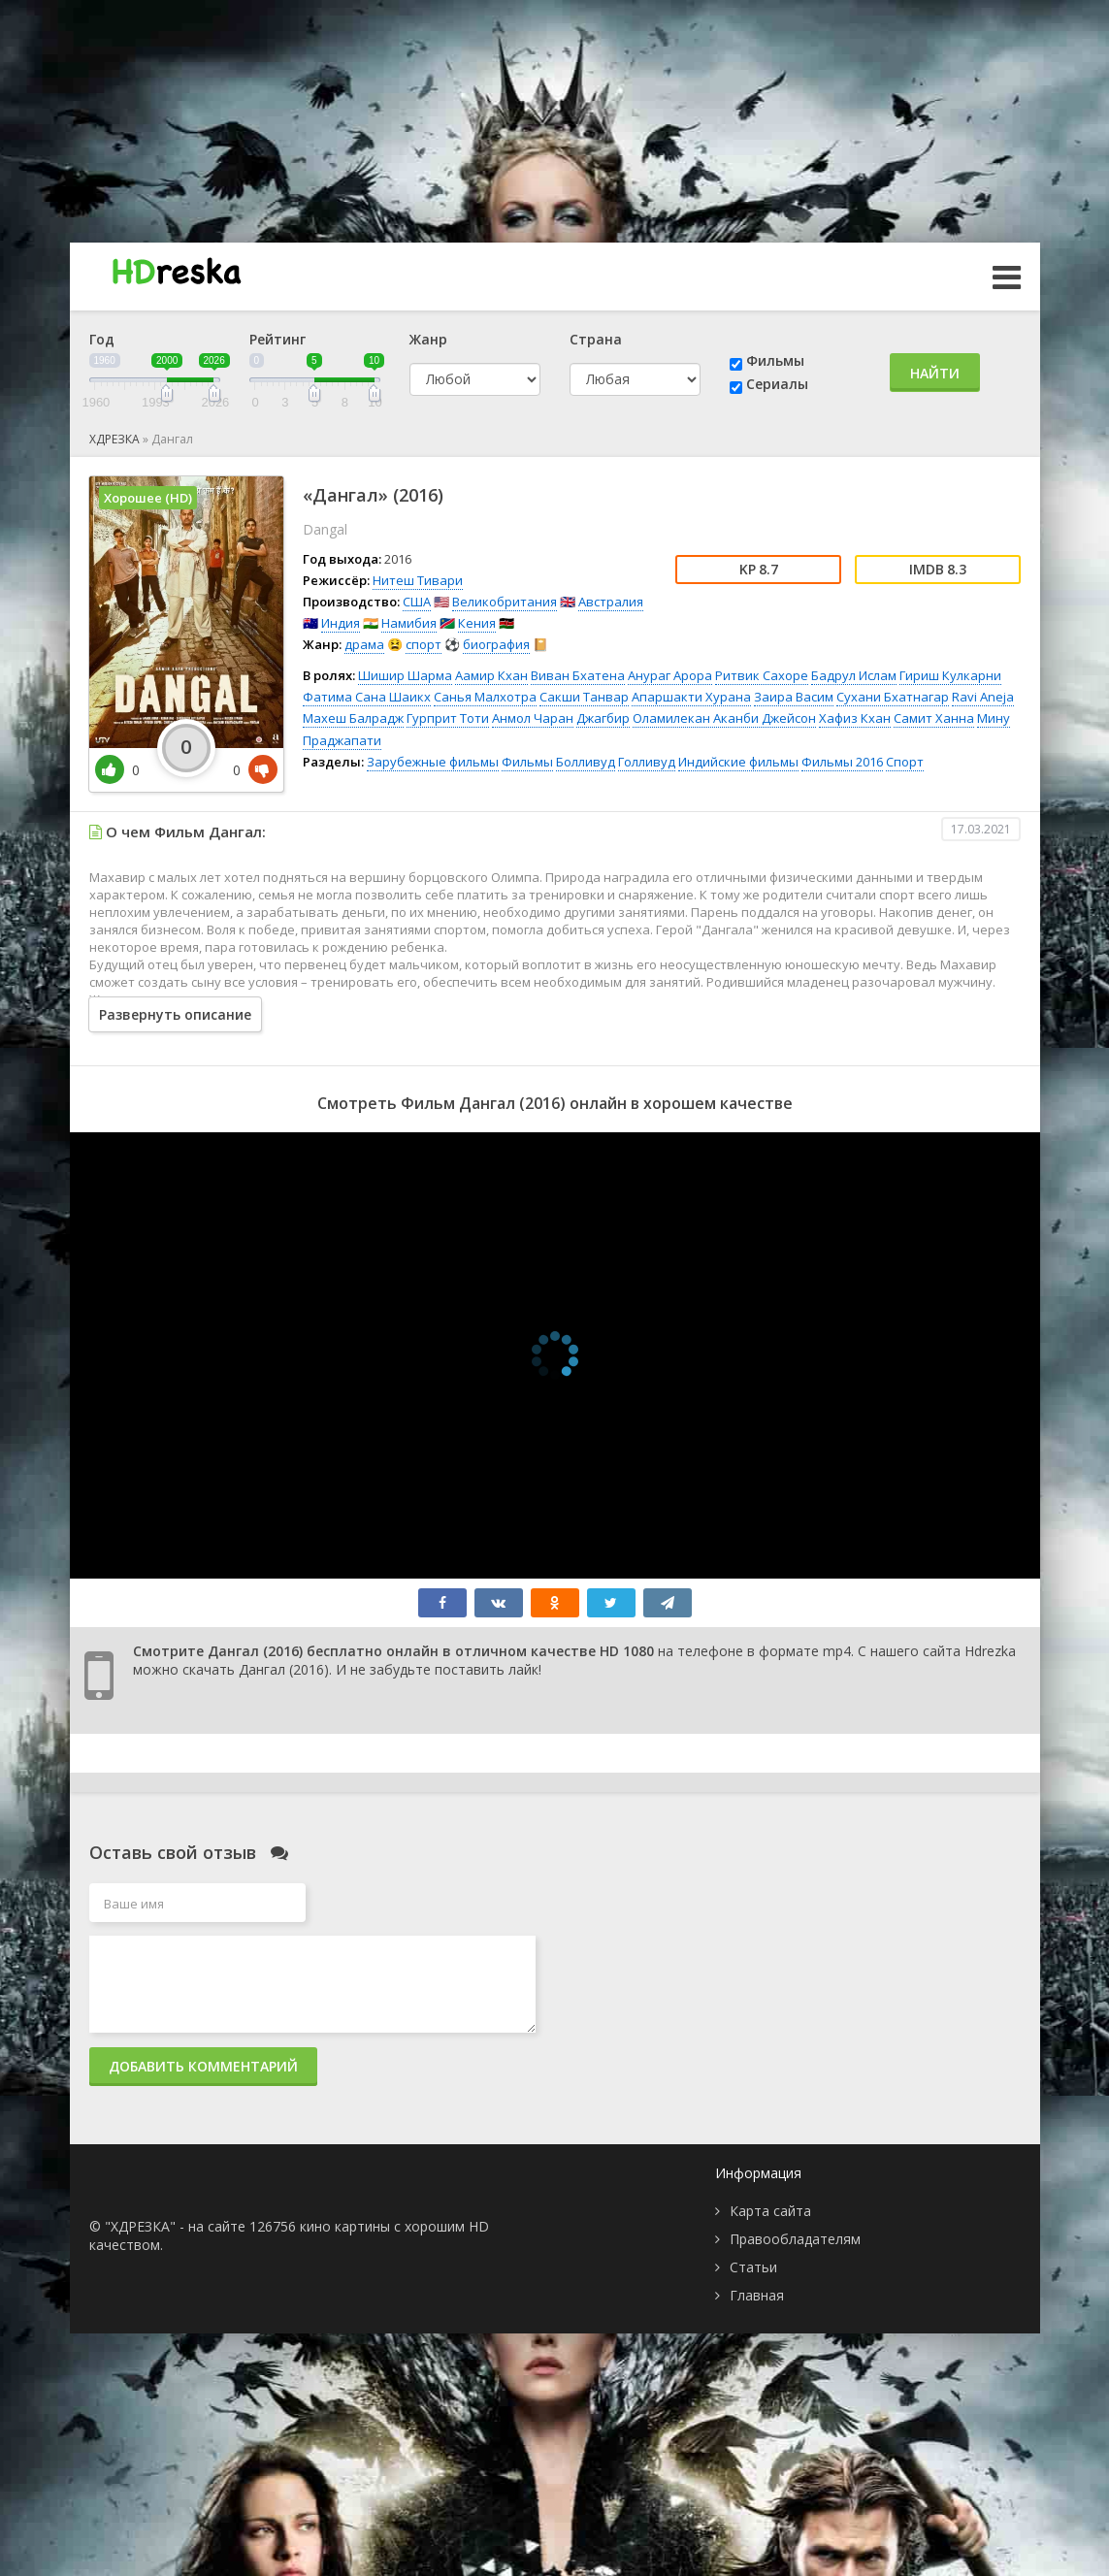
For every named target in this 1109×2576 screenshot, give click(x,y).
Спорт (905, 761)
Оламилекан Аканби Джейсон (724, 718)
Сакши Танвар (584, 696)
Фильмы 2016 (842, 761)
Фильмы (775, 360)
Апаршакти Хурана (691, 696)
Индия (340, 623)
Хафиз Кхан (855, 718)
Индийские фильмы (738, 761)
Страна (596, 339)
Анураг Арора (670, 675)
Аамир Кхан (491, 675)
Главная (757, 2295)
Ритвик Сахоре (761, 675)
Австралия (610, 601)
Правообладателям (795, 2239)
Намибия (409, 623)
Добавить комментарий (203, 2066)
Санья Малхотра (485, 696)
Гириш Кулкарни (950, 675)
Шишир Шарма (405, 675)
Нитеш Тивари (418, 580)
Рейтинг (277, 339)
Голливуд (646, 761)
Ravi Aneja (983, 696)
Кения (477, 623)
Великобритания (504, 601)
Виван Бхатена (578, 675)
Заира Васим (793, 696)
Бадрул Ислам (854, 675)
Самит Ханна (934, 718)
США (417, 601)
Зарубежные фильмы (433, 761)
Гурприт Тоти (448, 718)
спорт (423, 644)
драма (364, 644)
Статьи (753, 2267)
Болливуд (585, 761)
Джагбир (603, 718)
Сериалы (777, 384)
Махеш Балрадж (353, 718)
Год (101, 339)
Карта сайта (770, 2210)
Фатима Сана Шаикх (367, 696)
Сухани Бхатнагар (892, 696)
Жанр (428, 339)
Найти (935, 373)
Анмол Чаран (532, 718)
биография (496, 644)
